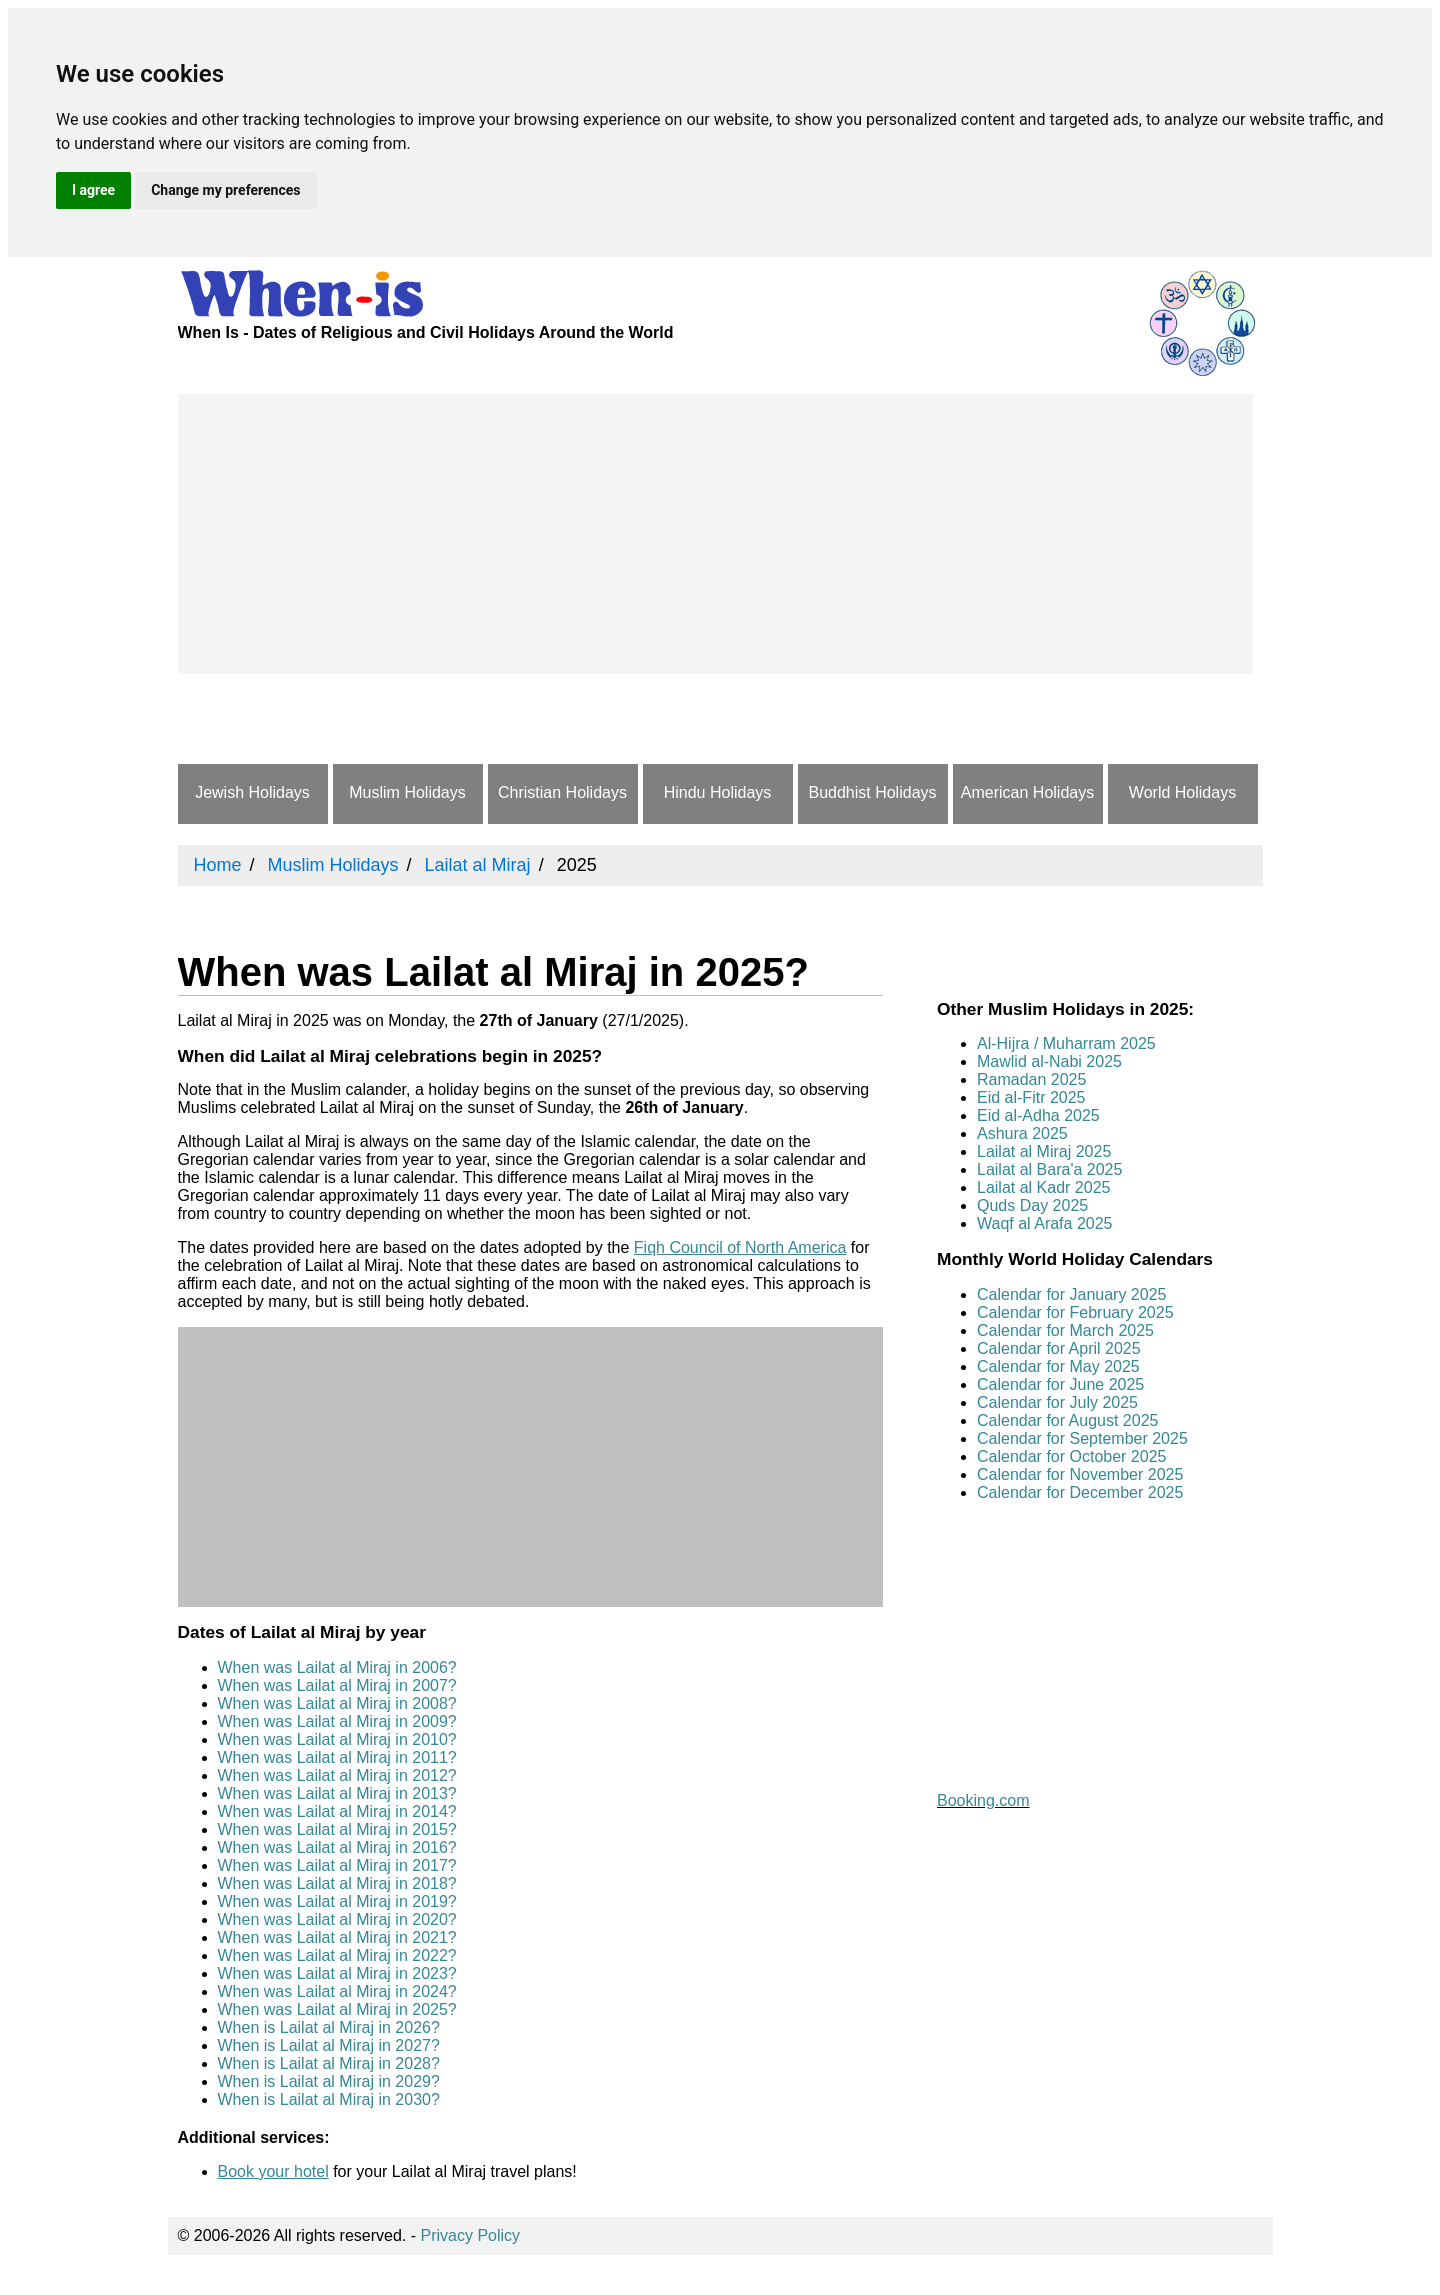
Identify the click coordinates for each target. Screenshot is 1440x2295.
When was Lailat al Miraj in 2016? (337, 1847)
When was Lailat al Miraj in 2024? (337, 1991)
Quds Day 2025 (1032, 1205)
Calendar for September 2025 (1082, 1438)
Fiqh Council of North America (740, 1247)
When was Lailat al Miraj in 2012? (337, 1775)
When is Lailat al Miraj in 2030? (329, 2099)
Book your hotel (273, 2171)
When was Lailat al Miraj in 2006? (337, 1667)
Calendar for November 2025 (1080, 1474)
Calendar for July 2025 (1057, 1402)
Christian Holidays (562, 792)
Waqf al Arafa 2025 (1045, 1223)
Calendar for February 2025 (1075, 1312)
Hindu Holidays (718, 792)
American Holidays (1027, 792)
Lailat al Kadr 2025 (1043, 1187)
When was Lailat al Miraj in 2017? (337, 1865)
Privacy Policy (471, 2235)
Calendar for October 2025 (1071, 1456)
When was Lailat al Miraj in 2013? (337, 1793)
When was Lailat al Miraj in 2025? (337, 2009)
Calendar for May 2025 (1058, 1366)
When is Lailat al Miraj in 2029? (329, 2081)
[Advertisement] (715, 534)
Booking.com (983, 1800)
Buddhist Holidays (872, 792)
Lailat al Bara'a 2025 (1049, 1169)
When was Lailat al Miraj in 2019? (337, 1901)
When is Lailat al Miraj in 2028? (329, 2063)
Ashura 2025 (1022, 1133)
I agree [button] (93, 190)
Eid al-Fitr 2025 (1031, 1097)
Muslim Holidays (407, 792)
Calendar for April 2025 (1059, 1348)
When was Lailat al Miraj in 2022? (337, 1955)
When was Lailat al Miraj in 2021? (337, 1937)
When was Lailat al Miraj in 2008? (337, 1703)
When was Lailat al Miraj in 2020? (337, 1919)
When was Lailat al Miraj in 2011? (337, 1757)
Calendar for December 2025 (1080, 1492)
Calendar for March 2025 (1065, 1330)
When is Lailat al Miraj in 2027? (329, 2045)
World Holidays (1182, 792)
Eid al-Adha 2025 (1038, 1115)
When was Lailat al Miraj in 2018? (337, 1883)
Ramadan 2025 (1031, 1079)
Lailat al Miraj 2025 (1044, 1151)
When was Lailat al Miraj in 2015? (337, 1829)
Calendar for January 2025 (1071, 1294)
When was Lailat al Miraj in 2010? (337, 1739)
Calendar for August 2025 (1067, 1420)
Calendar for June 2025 (1060, 1384)
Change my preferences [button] (225, 190)
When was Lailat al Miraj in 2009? (337, 1721)
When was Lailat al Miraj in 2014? (337, 1811)
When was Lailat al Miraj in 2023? (337, 1973)
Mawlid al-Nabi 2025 (1049, 1061)
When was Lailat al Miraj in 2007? (337, 1685)
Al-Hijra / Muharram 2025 (1066, 1043)
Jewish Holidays (252, 792)
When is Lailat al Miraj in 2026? (329, 2027)
